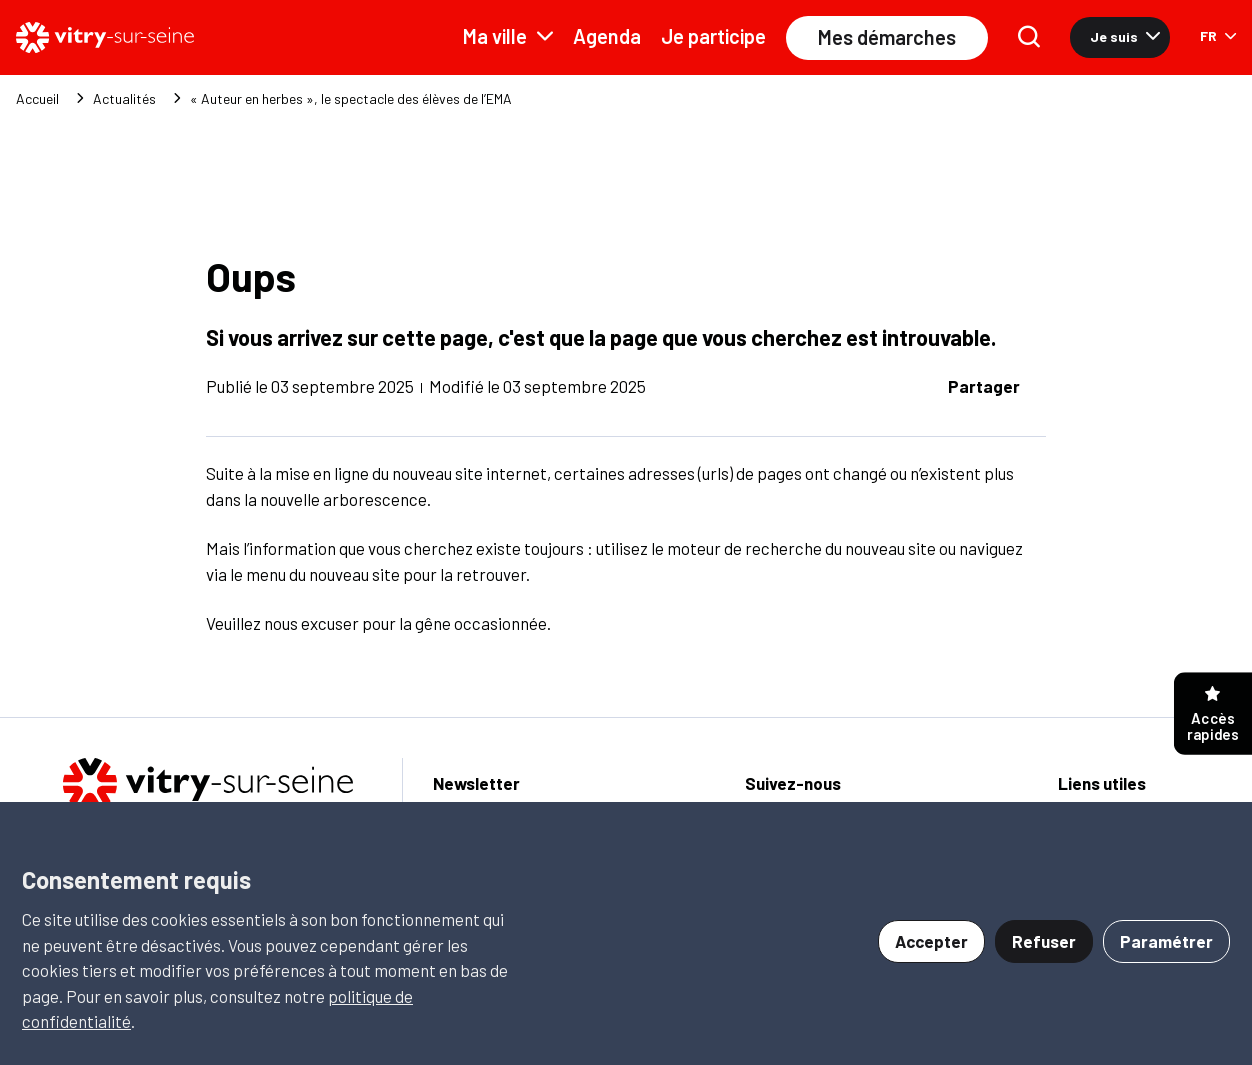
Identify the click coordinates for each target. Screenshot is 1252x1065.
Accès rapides (1213, 714)
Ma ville (508, 36)
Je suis (1125, 37)
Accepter (931, 941)
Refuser (1044, 941)
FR (1218, 35)
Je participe (713, 36)
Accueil (37, 99)
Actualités (124, 99)
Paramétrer (1166, 941)
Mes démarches (887, 37)
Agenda (607, 36)
